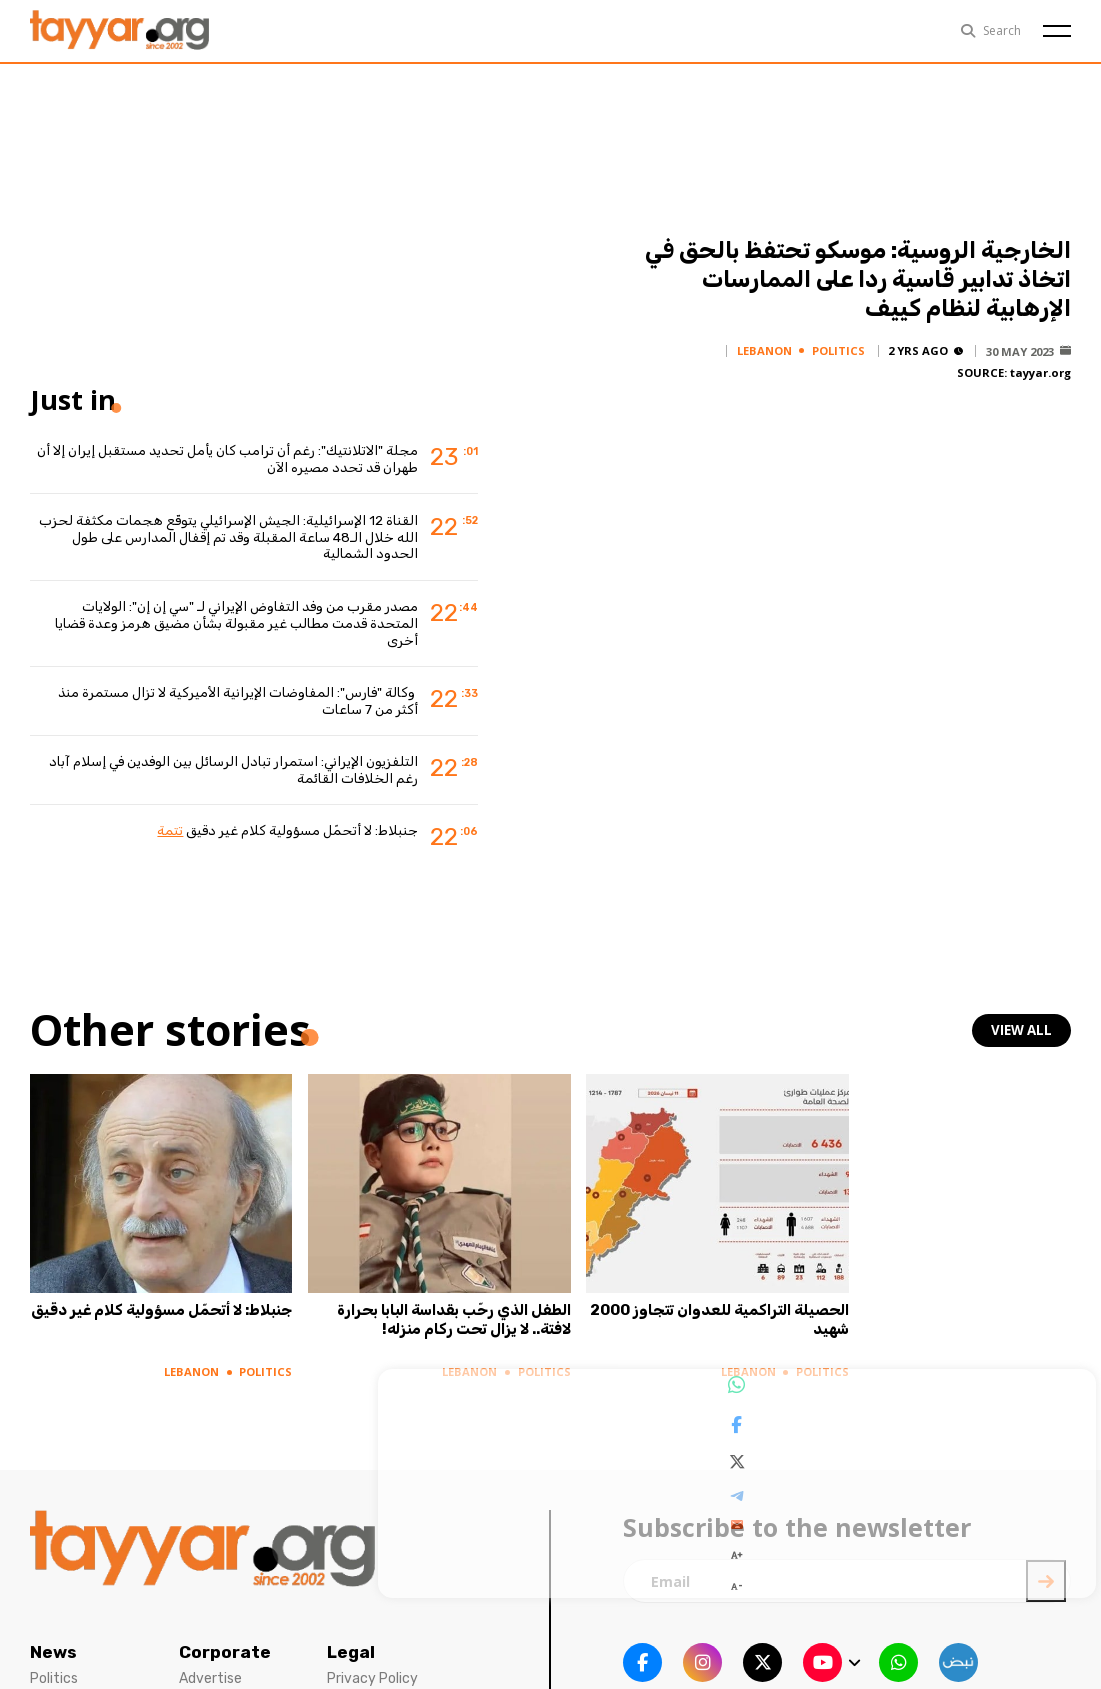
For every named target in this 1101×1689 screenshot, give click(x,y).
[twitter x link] (762, 1643)
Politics (54, 1659)
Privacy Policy (372, 1659)
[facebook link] (642, 1643)
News (53, 1633)
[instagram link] (702, 1643)
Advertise (210, 1659)
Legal (351, 1633)
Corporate (225, 1633)
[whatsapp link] (898, 1643)
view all (1023, 1030)
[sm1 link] (958, 1643)
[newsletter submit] (1046, 1562)
